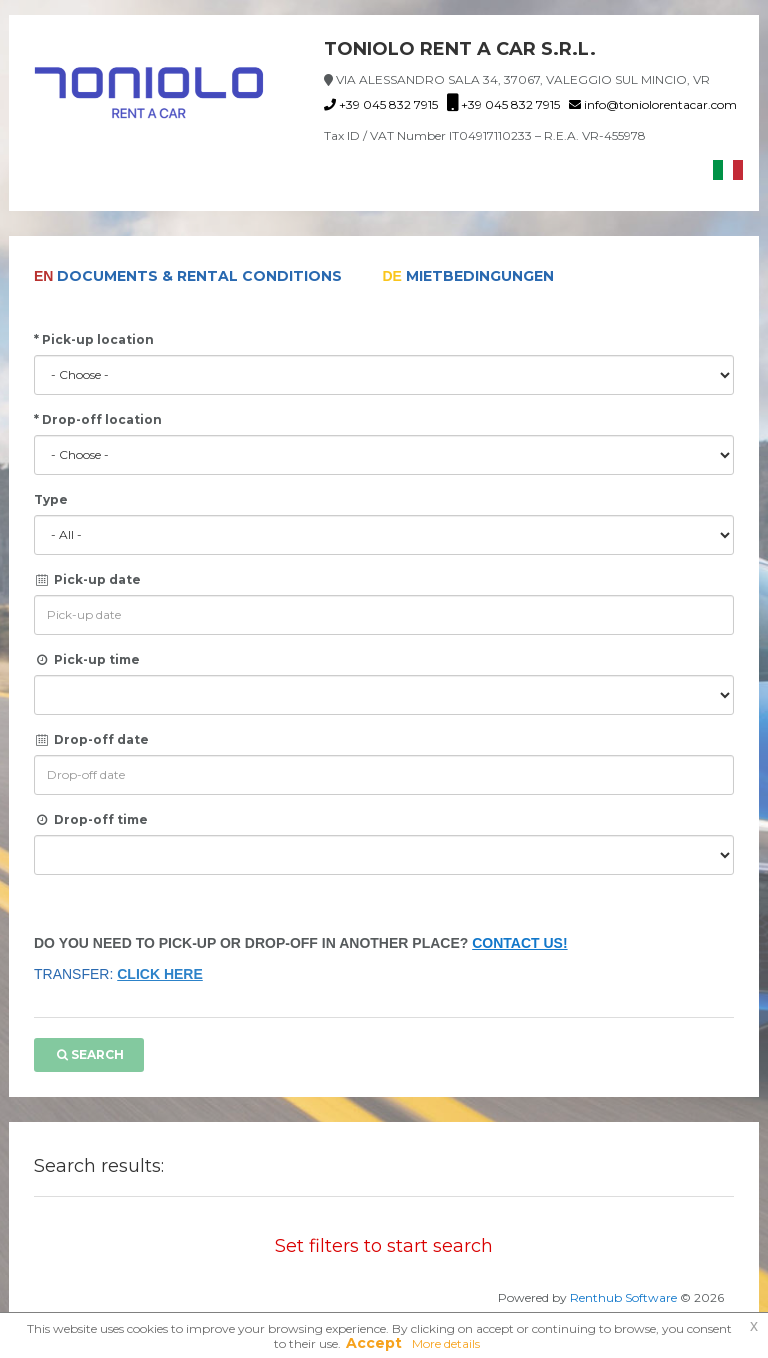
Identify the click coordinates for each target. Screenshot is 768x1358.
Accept (374, 1343)
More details (446, 1343)
